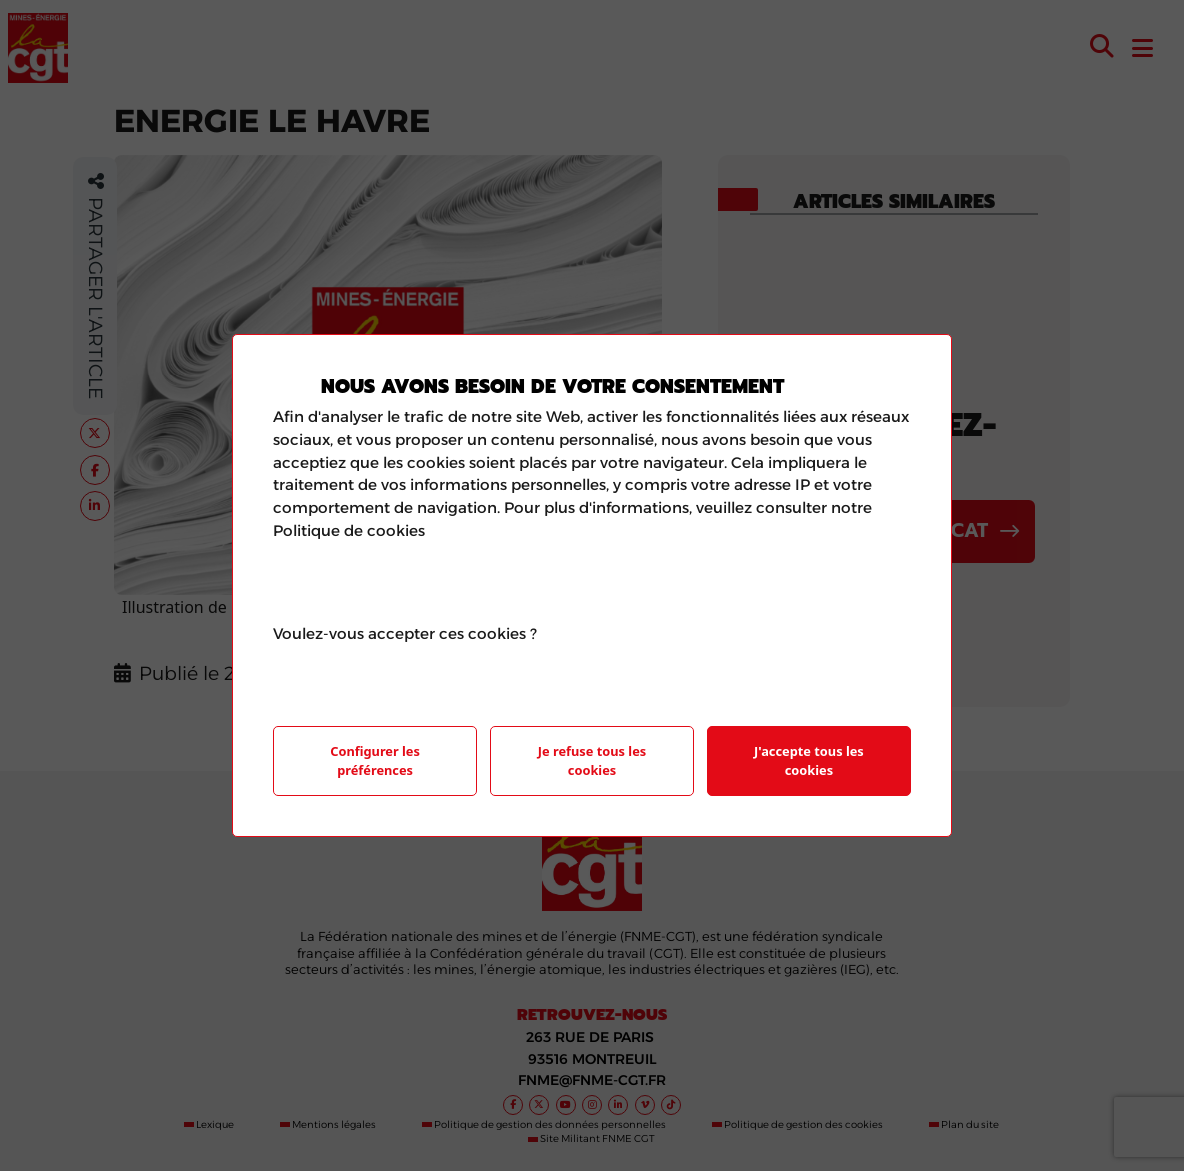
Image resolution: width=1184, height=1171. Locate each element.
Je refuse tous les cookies (592, 760)
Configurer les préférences (375, 760)
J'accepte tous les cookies (809, 760)
